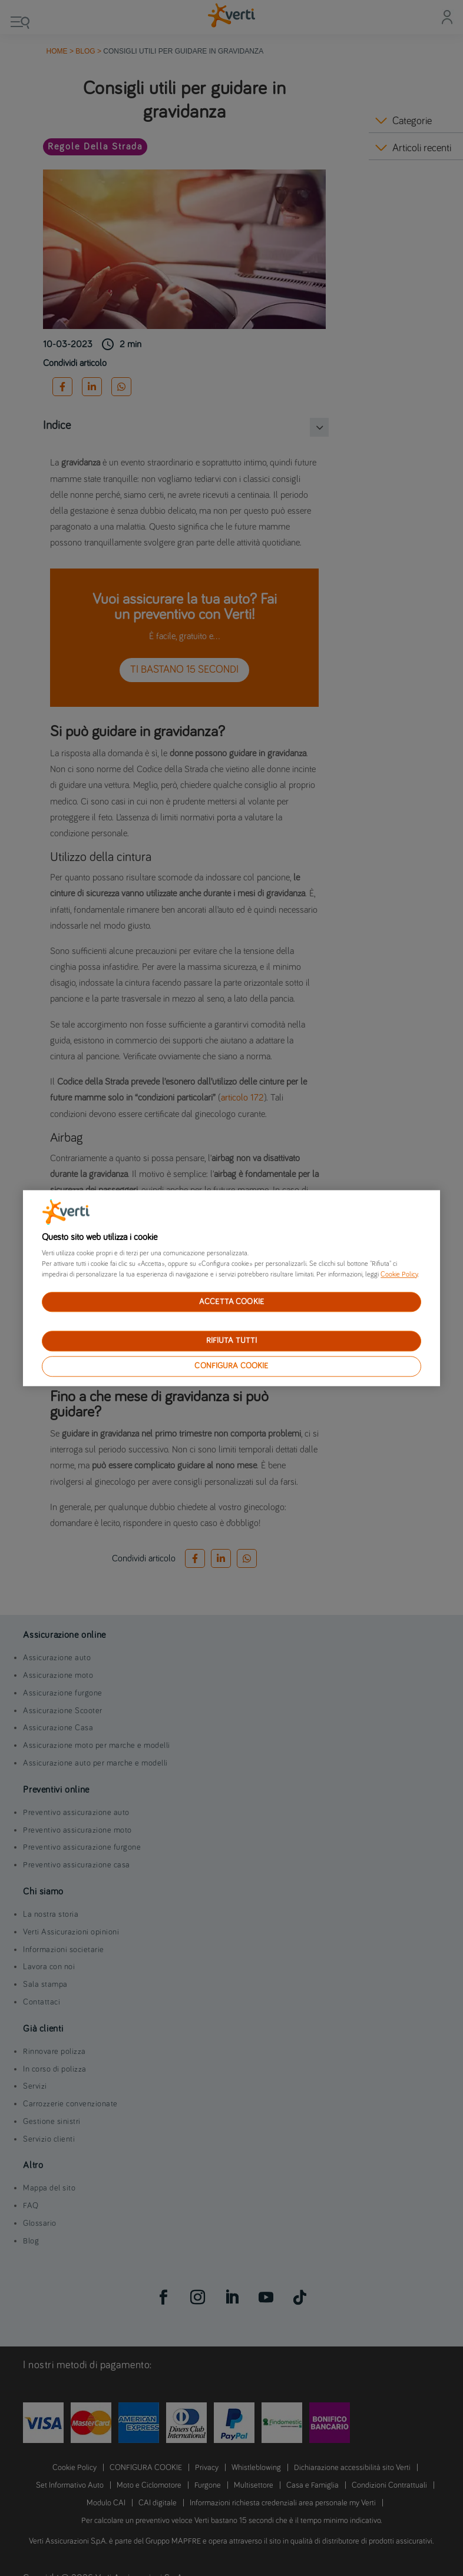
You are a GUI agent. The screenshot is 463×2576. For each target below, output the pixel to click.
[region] (231, 1288)
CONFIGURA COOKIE (231, 1366)
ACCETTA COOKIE (231, 1302)
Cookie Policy (399, 1274)
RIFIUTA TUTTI (231, 1341)
